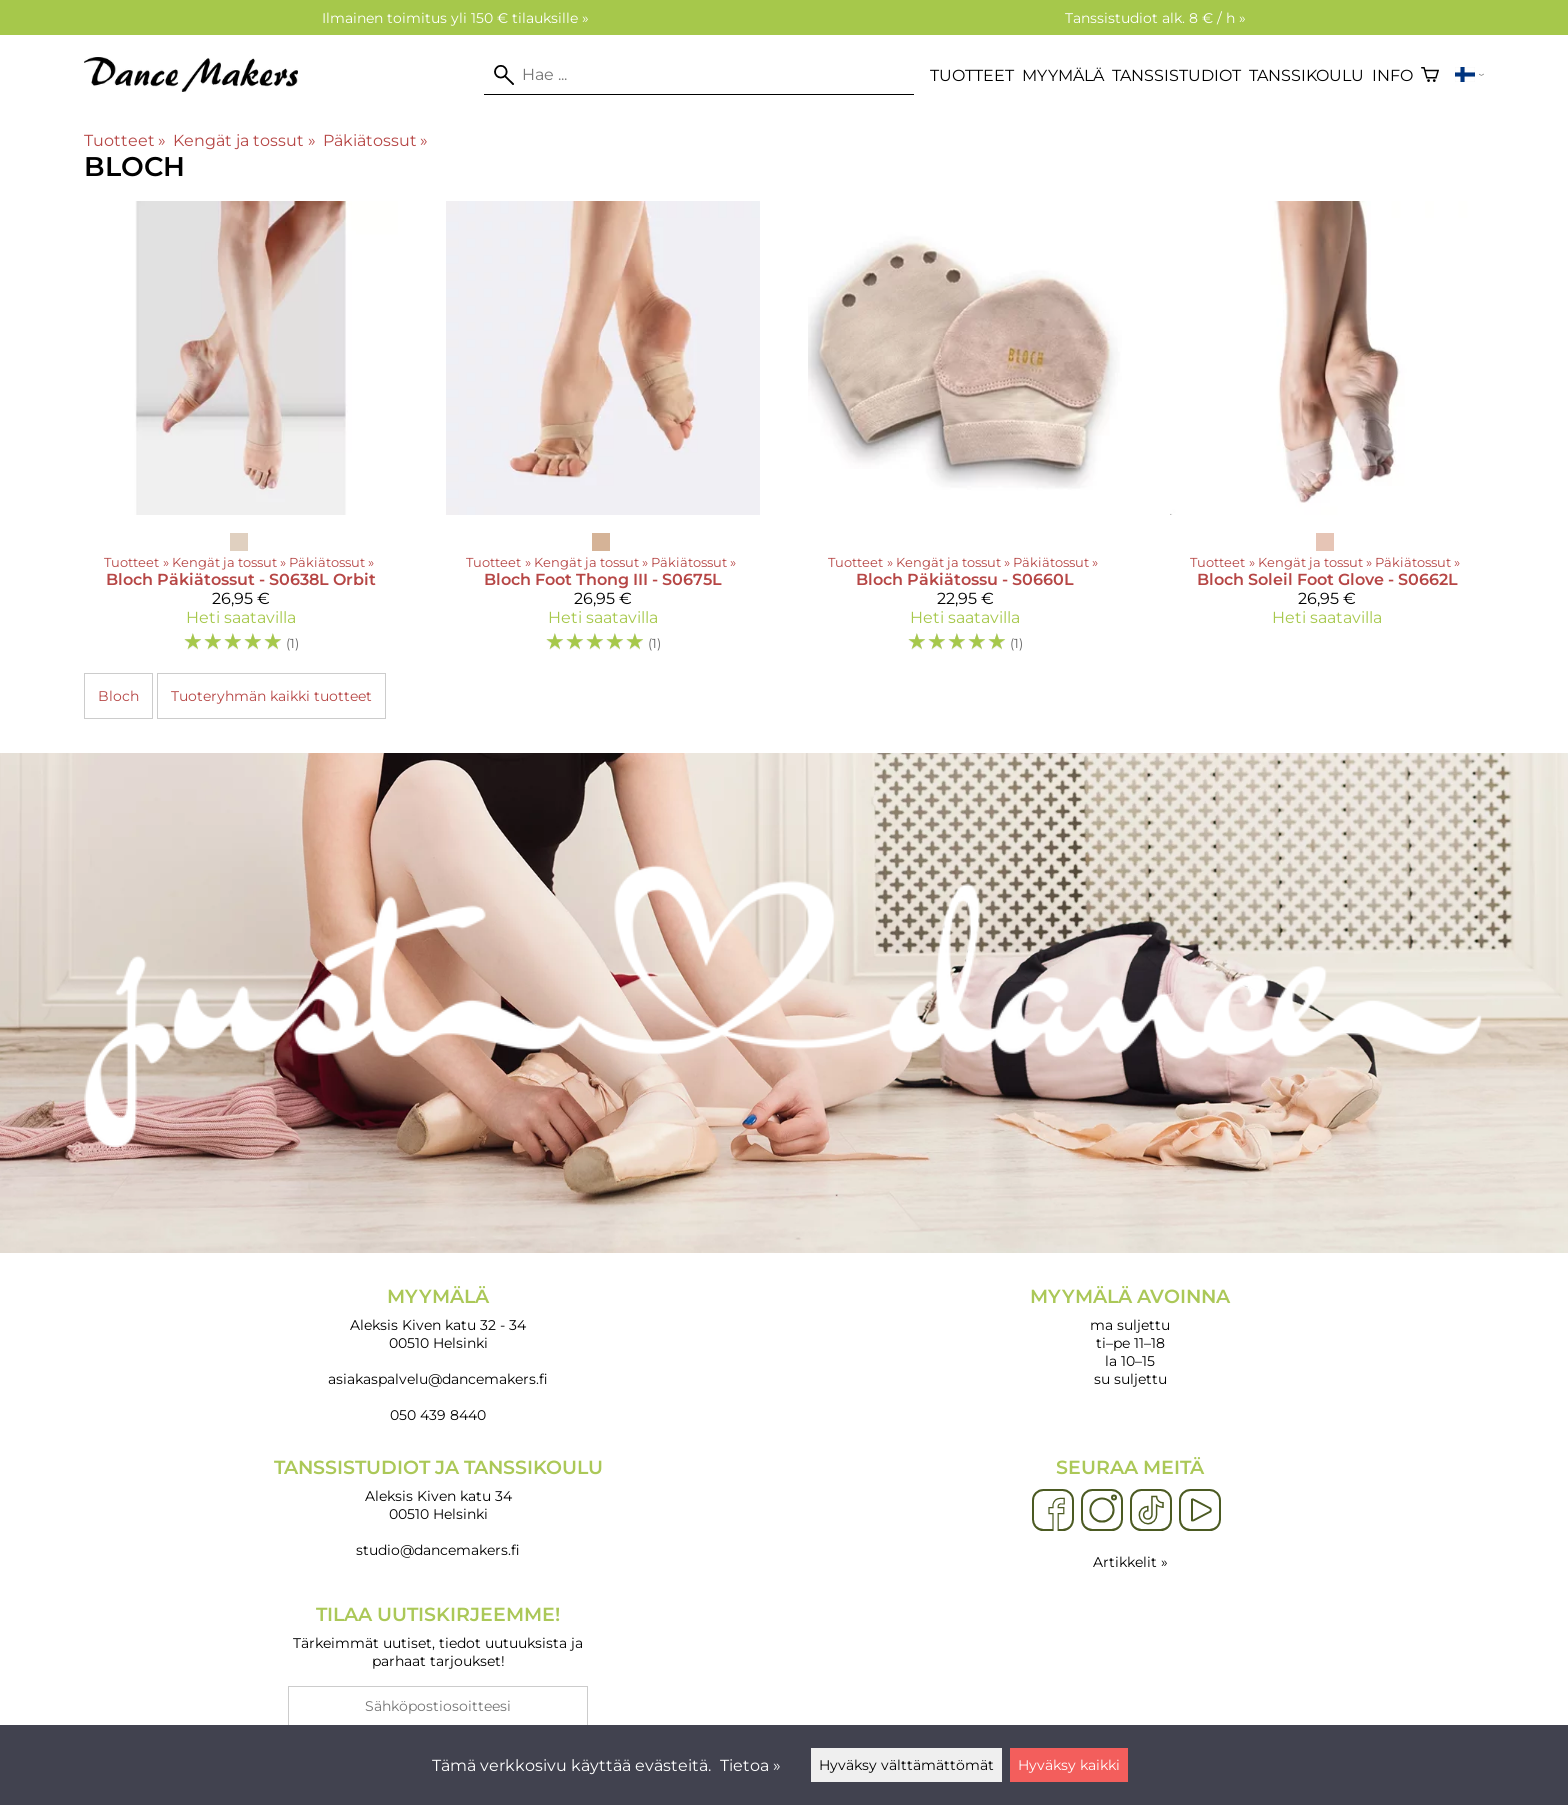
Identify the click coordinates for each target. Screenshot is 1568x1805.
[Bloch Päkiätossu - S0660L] (965, 435)
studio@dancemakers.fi (438, 1550)
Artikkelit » (1130, 1562)
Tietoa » (750, 1765)
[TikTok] (1151, 1511)
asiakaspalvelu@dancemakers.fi (438, 1379)
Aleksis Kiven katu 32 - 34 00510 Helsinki (438, 1318)
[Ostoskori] (1430, 75)
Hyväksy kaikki (1069, 1765)
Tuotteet (972, 75)
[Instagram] (1102, 1511)
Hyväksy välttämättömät (906, 1765)
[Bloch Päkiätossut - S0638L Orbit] (241, 435)
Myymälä (1063, 75)
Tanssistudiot (1176, 75)
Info (1392, 75)
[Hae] (699, 75)
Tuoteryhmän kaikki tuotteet (271, 696)
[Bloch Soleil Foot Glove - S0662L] (1327, 435)
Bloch (118, 696)
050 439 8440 (438, 1415)
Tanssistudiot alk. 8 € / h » (1155, 18)
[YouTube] (1200, 1511)
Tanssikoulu (1306, 75)
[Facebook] (1053, 1511)
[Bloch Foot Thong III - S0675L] (603, 435)
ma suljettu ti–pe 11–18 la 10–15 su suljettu (1130, 1336)
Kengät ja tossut (244, 140)
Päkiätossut (375, 140)
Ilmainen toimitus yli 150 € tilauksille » (455, 18)
